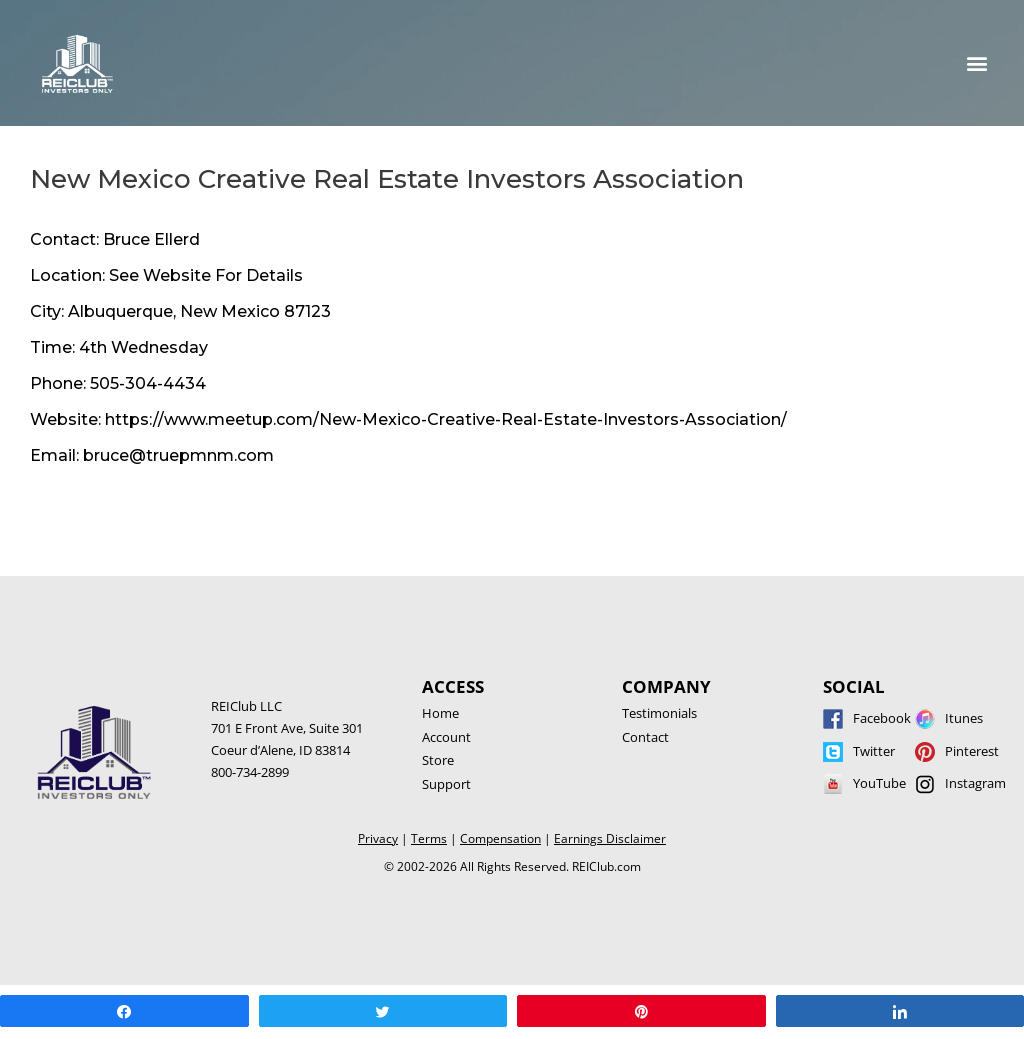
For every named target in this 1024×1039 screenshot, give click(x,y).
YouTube (879, 783)
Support (446, 784)
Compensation (500, 838)
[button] (977, 63)
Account (446, 737)
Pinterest (972, 751)
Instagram (975, 783)
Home (440, 713)
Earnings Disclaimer (610, 838)
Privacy (378, 838)
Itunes (964, 718)
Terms (429, 838)
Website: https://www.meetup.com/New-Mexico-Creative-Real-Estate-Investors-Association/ (408, 419)
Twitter (874, 751)
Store (438, 760)
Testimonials (659, 713)
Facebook (882, 718)
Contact (645, 737)
